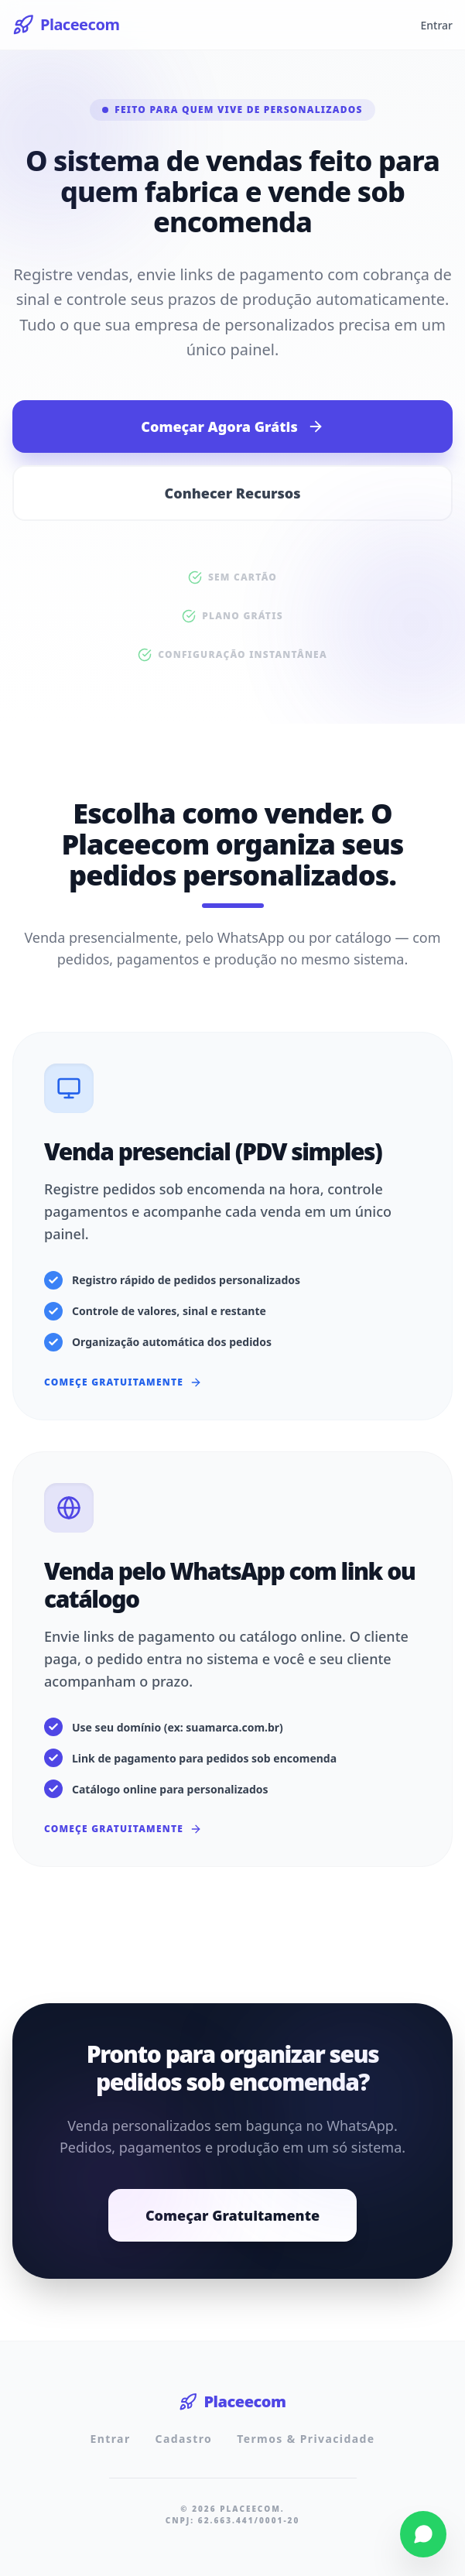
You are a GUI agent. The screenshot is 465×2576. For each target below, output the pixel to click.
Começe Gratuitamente (123, 1382)
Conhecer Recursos (233, 493)
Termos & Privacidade (305, 2438)
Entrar (436, 25)
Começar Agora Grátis (232, 426)
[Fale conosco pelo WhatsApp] (423, 2534)
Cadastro (184, 2438)
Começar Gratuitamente (232, 2215)
